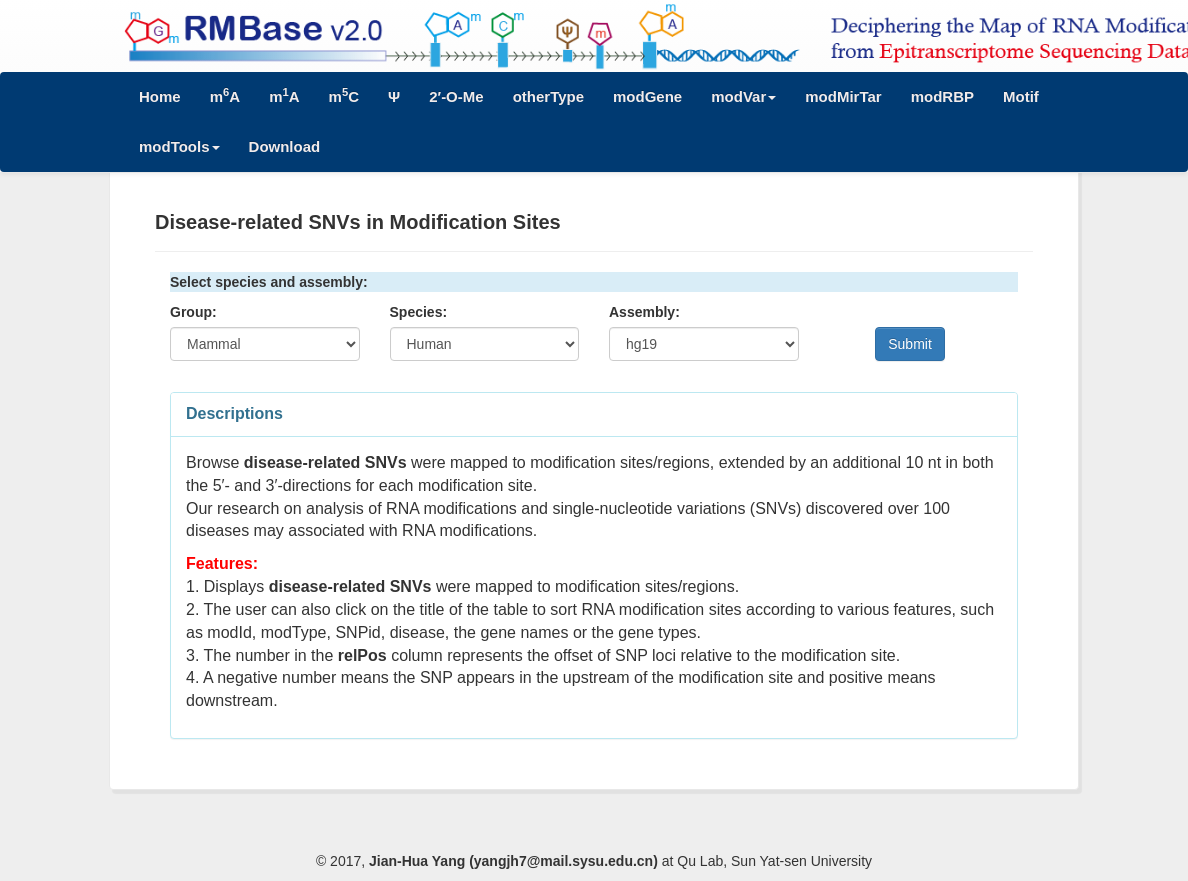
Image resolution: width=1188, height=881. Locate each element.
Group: (195, 312)
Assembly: (646, 312)
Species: (420, 312)
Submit (910, 344)
